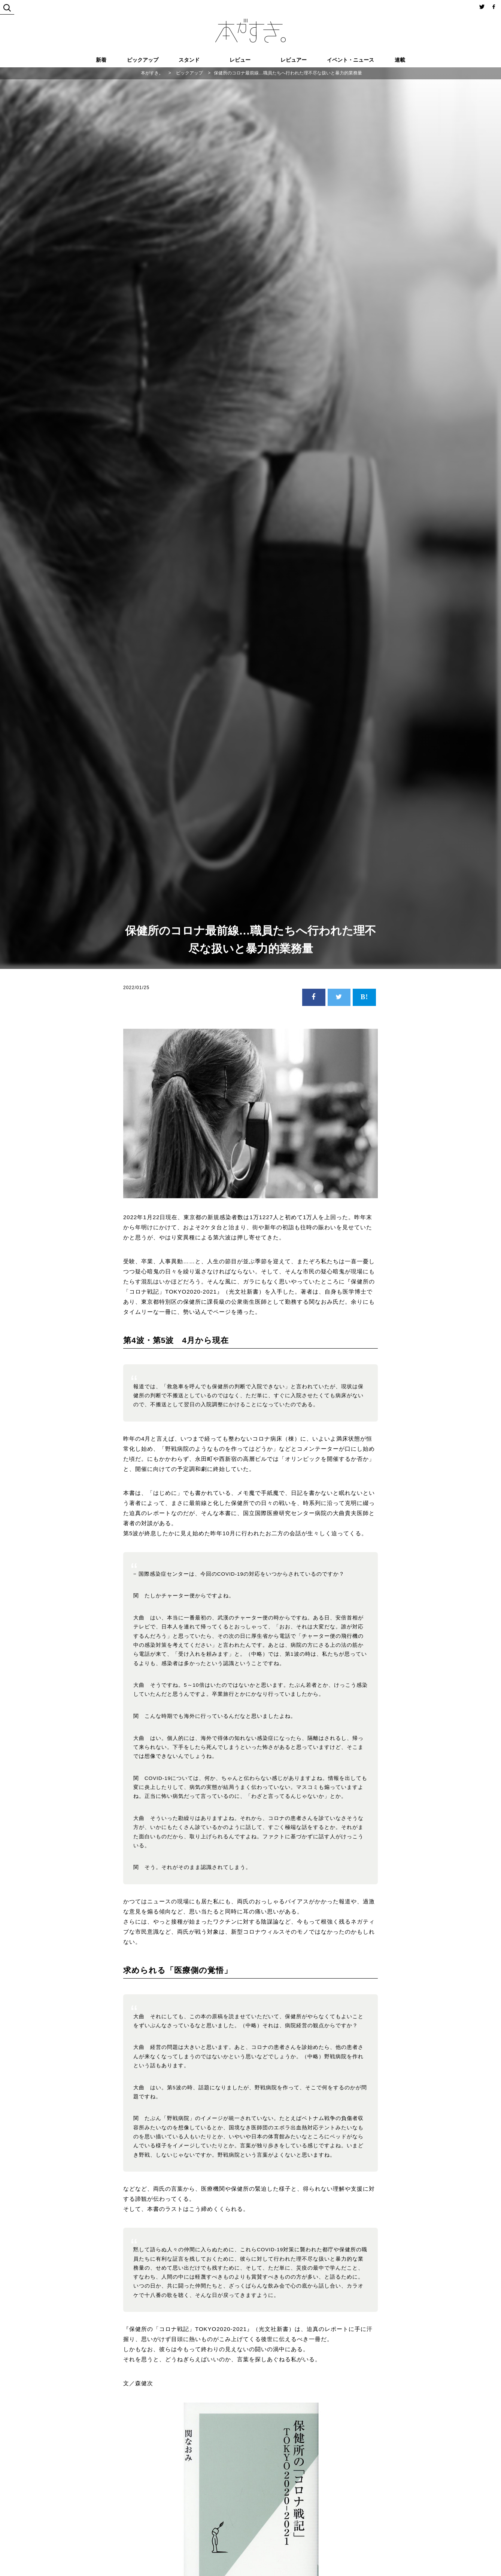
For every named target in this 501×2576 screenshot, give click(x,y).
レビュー (240, 60)
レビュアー (293, 60)
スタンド (189, 60)
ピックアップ (142, 60)
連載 (400, 60)
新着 (101, 60)
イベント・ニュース (350, 60)
